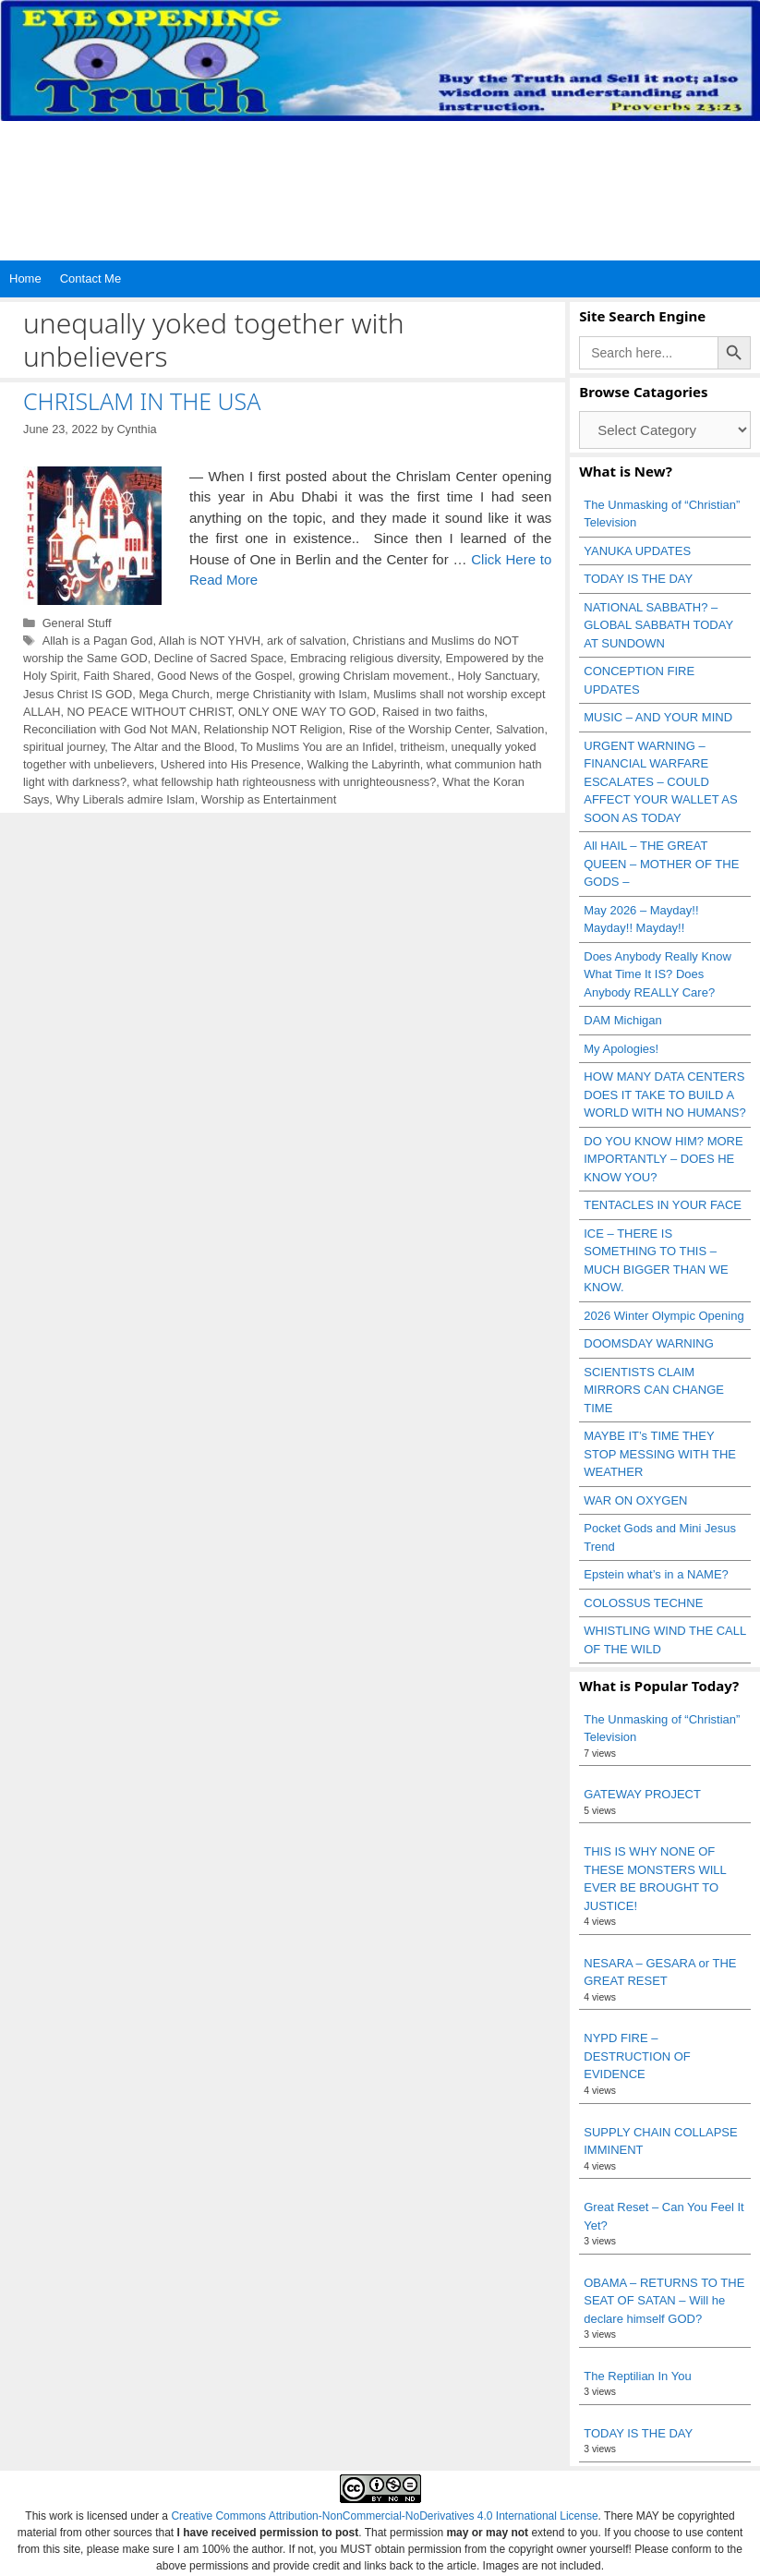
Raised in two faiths (433, 712)
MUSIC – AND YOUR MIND (658, 717)
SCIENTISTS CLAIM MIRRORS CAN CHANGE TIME (654, 1390)
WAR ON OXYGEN (635, 1500)
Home (25, 278)
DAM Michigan (623, 1020)
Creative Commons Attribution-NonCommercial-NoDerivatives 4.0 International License (384, 2515)
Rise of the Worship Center (419, 729)
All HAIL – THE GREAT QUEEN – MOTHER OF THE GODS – (661, 864)
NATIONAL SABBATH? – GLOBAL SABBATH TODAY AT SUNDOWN (658, 625)
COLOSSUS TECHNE (643, 1603)
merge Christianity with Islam (291, 694)
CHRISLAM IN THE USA (141, 401)
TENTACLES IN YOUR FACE (663, 1205)
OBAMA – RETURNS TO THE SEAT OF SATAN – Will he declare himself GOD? (664, 2301)
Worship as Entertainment (268, 799)
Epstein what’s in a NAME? (656, 1574)
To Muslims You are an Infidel (316, 747)
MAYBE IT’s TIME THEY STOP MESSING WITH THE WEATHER (660, 1454)
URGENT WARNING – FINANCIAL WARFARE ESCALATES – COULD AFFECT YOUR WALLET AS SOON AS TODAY (660, 782)
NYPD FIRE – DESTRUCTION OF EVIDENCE (637, 2056)
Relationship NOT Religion (273, 729)
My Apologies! (621, 1049)
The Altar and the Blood (172, 747)
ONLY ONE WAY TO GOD (307, 712)
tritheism (422, 747)
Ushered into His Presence (231, 764)
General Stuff (77, 623)
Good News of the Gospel (224, 676)
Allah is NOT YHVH (209, 640)
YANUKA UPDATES (637, 551)
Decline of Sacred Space (218, 658)
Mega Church (174, 694)
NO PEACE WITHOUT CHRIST (149, 712)
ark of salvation (306, 640)
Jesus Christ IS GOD (77, 694)
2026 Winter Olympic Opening (663, 1316)
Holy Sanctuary (497, 676)
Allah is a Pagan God (97, 640)
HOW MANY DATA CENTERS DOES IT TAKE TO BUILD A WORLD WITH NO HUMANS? (665, 1094)
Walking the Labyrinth (364, 764)
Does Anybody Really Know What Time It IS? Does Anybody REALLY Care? (657, 974)
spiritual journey (63, 747)
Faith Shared (117, 676)
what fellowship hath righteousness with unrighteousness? (284, 782)
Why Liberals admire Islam (124, 799)
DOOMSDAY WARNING (649, 1343)
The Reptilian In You (637, 2376)
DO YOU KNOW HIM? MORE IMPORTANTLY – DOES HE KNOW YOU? (663, 1159)
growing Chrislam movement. (374, 676)
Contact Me (90, 278)
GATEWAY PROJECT (642, 1794)
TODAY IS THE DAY (638, 579)
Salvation (520, 729)
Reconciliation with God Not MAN (110, 729)
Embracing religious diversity (364, 658)
